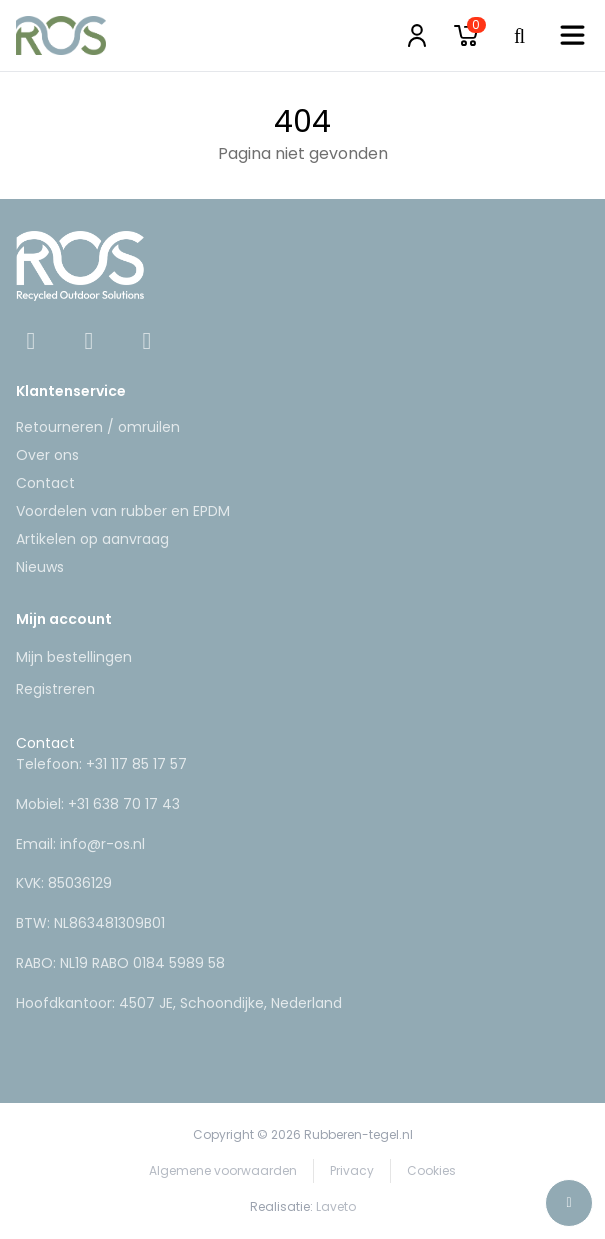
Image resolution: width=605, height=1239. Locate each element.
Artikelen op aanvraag (92, 539)
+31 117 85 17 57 (136, 764)
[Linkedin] (147, 343)
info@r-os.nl (102, 844)
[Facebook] (33, 343)
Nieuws (40, 567)
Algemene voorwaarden (223, 1170)
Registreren (55, 689)
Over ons (47, 455)
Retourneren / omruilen (98, 427)
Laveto (336, 1206)
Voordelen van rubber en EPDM (123, 511)
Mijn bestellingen (74, 657)
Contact (45, 483)
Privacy (352, 1170)
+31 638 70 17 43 (124, 804)
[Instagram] (91, 343)
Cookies (431, 1170)
